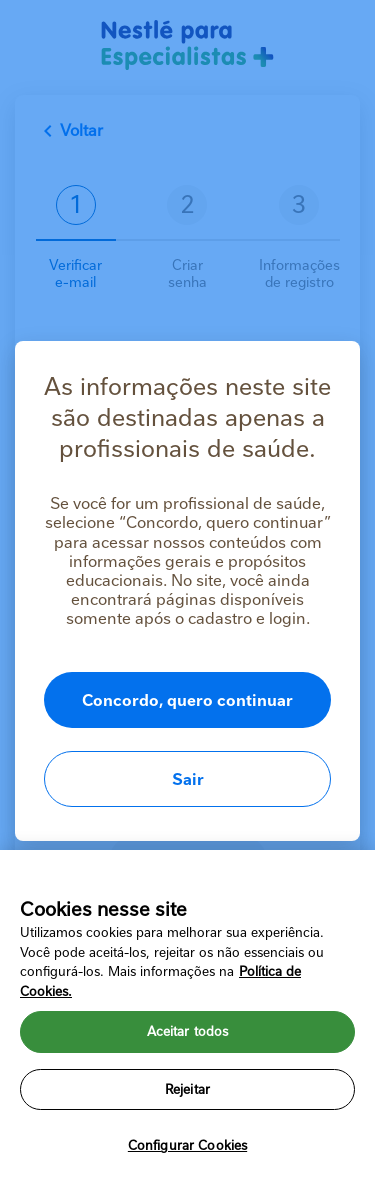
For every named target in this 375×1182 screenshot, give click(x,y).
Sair (188, 779)
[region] (187, 1016)
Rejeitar (187, 1089)
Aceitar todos (188, 1031)
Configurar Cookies (187, 1145)
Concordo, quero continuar (187, 700)
